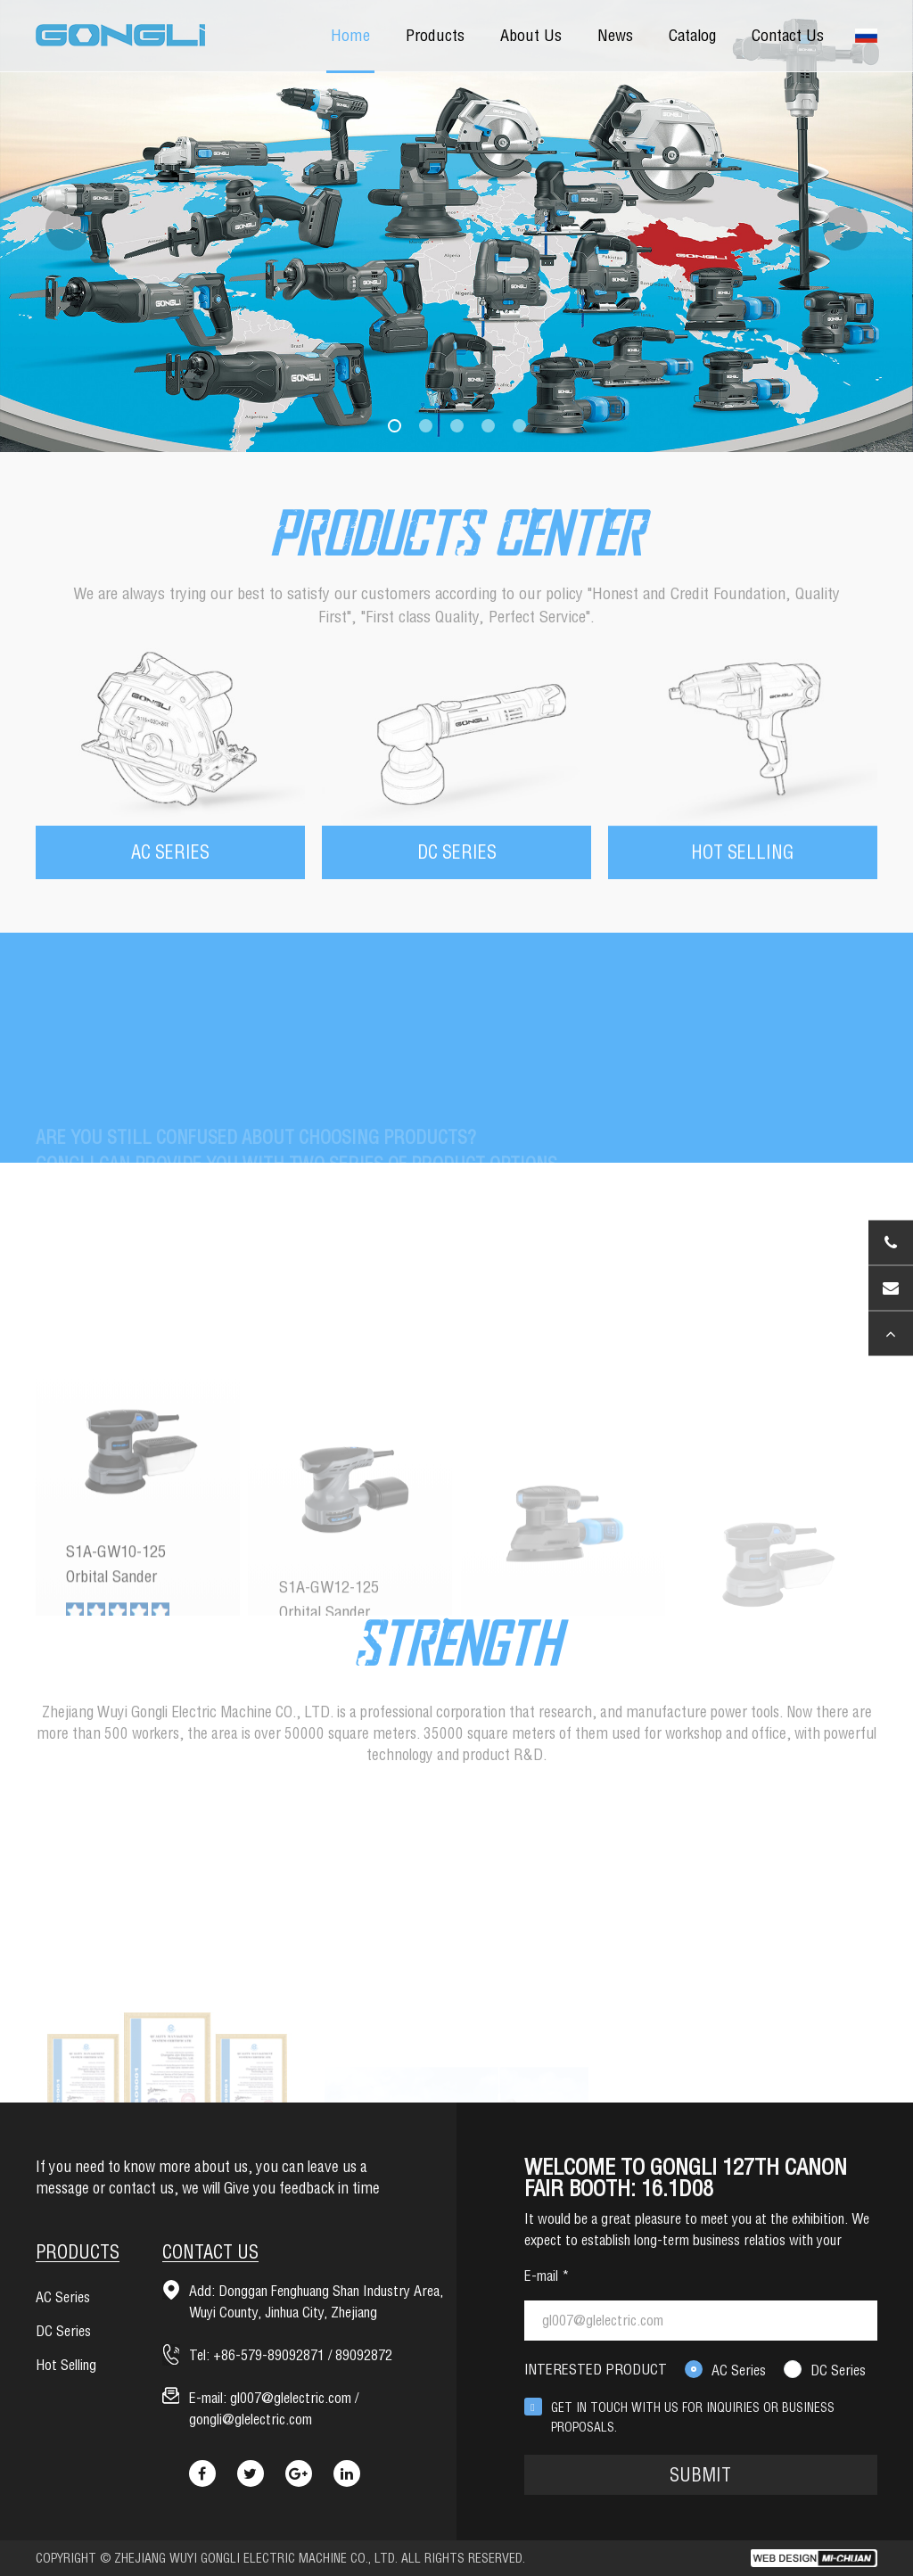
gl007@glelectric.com (290, 2398)
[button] (394, 425)
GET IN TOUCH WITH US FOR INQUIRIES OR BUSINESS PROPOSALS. (693, 2417)
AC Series (738, 2370)
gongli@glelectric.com (250, 2419)
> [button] (845, 228)
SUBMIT (700, 2475)
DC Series (838, 2370)
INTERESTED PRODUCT (595, 2369)
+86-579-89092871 (269, 2355)
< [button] (68, 228)
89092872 (363, 2355)
